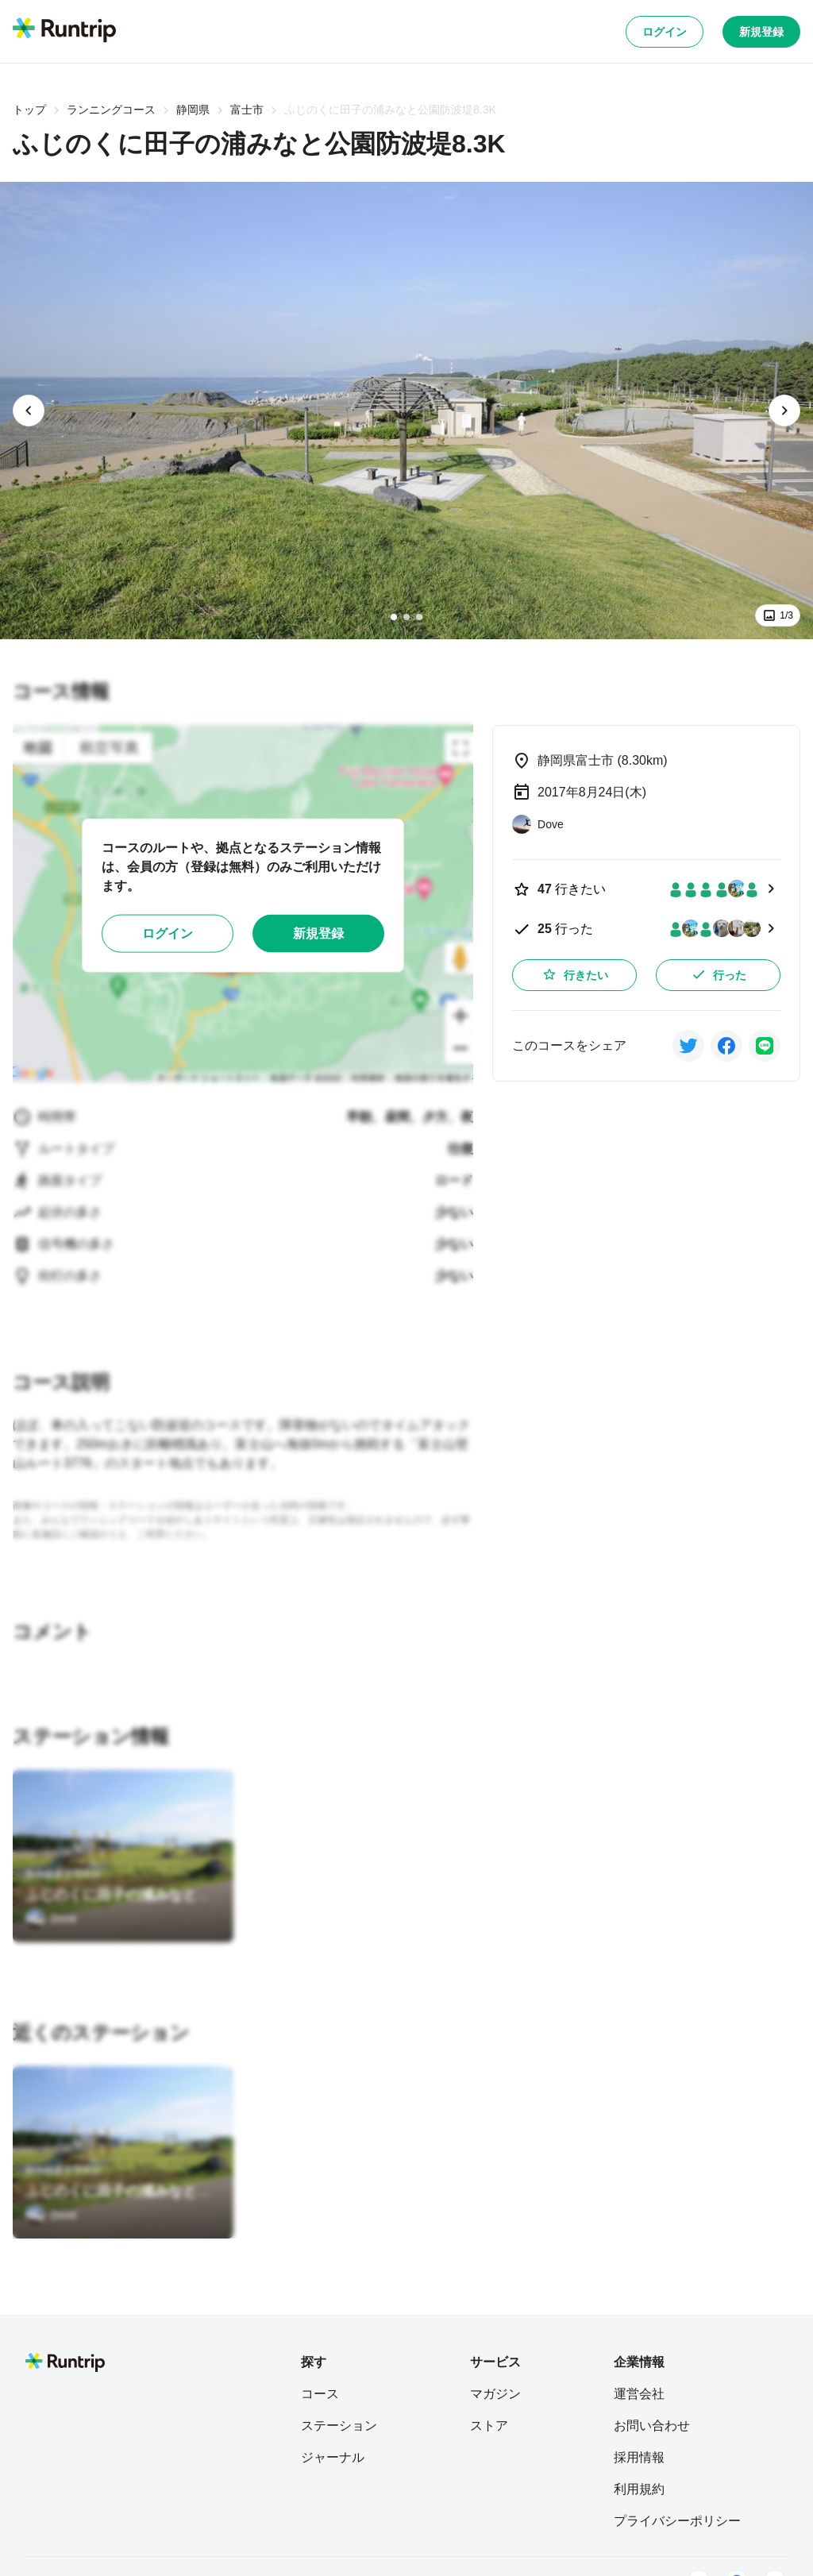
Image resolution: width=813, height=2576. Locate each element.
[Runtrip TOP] (64, 30)
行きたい (574, 974)
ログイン (664, 31)
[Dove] (51, 1918)
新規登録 (761, 31)
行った (718, 974)
